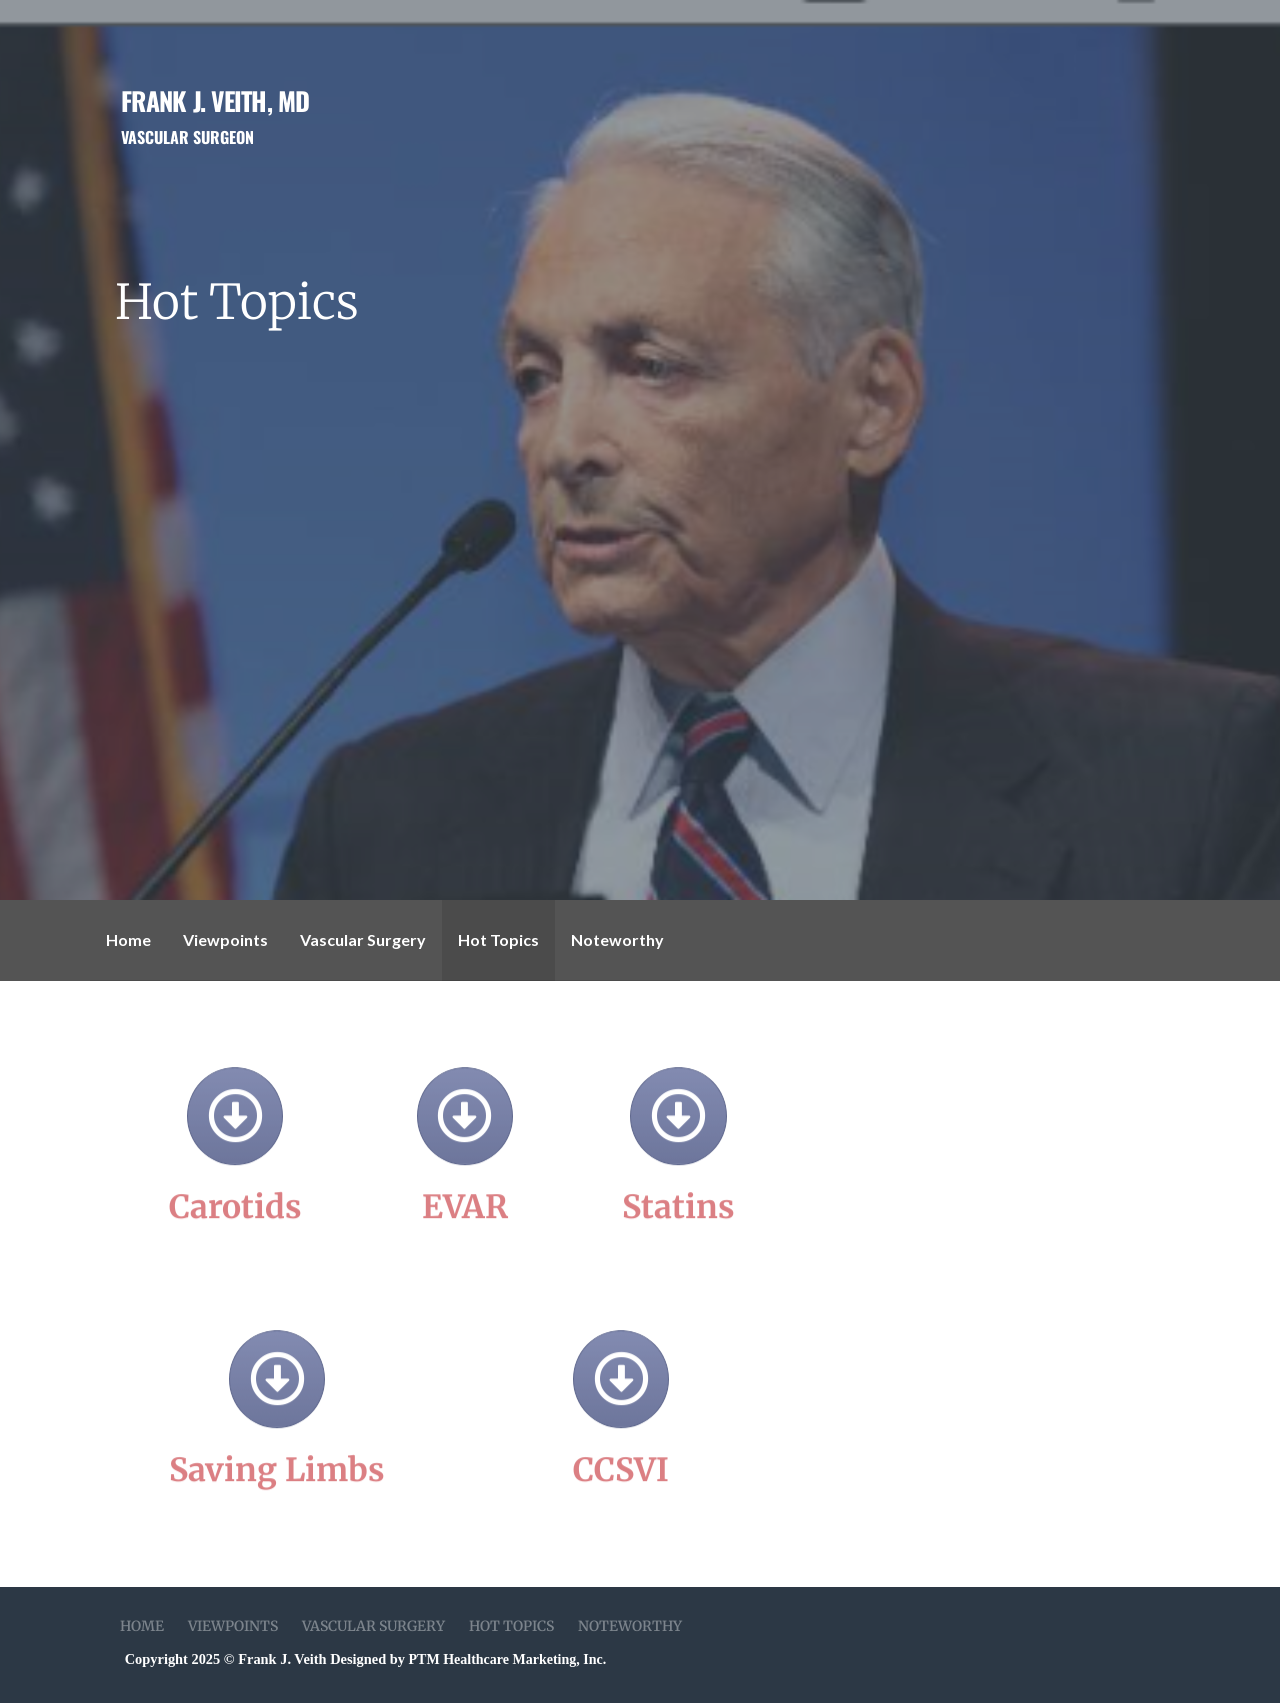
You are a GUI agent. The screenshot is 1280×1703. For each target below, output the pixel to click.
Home (128, 939)
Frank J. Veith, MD (215, 100)
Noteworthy (617, 939)
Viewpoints (225, 939)
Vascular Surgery (363, 939)
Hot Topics (498, 939)
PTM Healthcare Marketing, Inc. (508, 1659)
